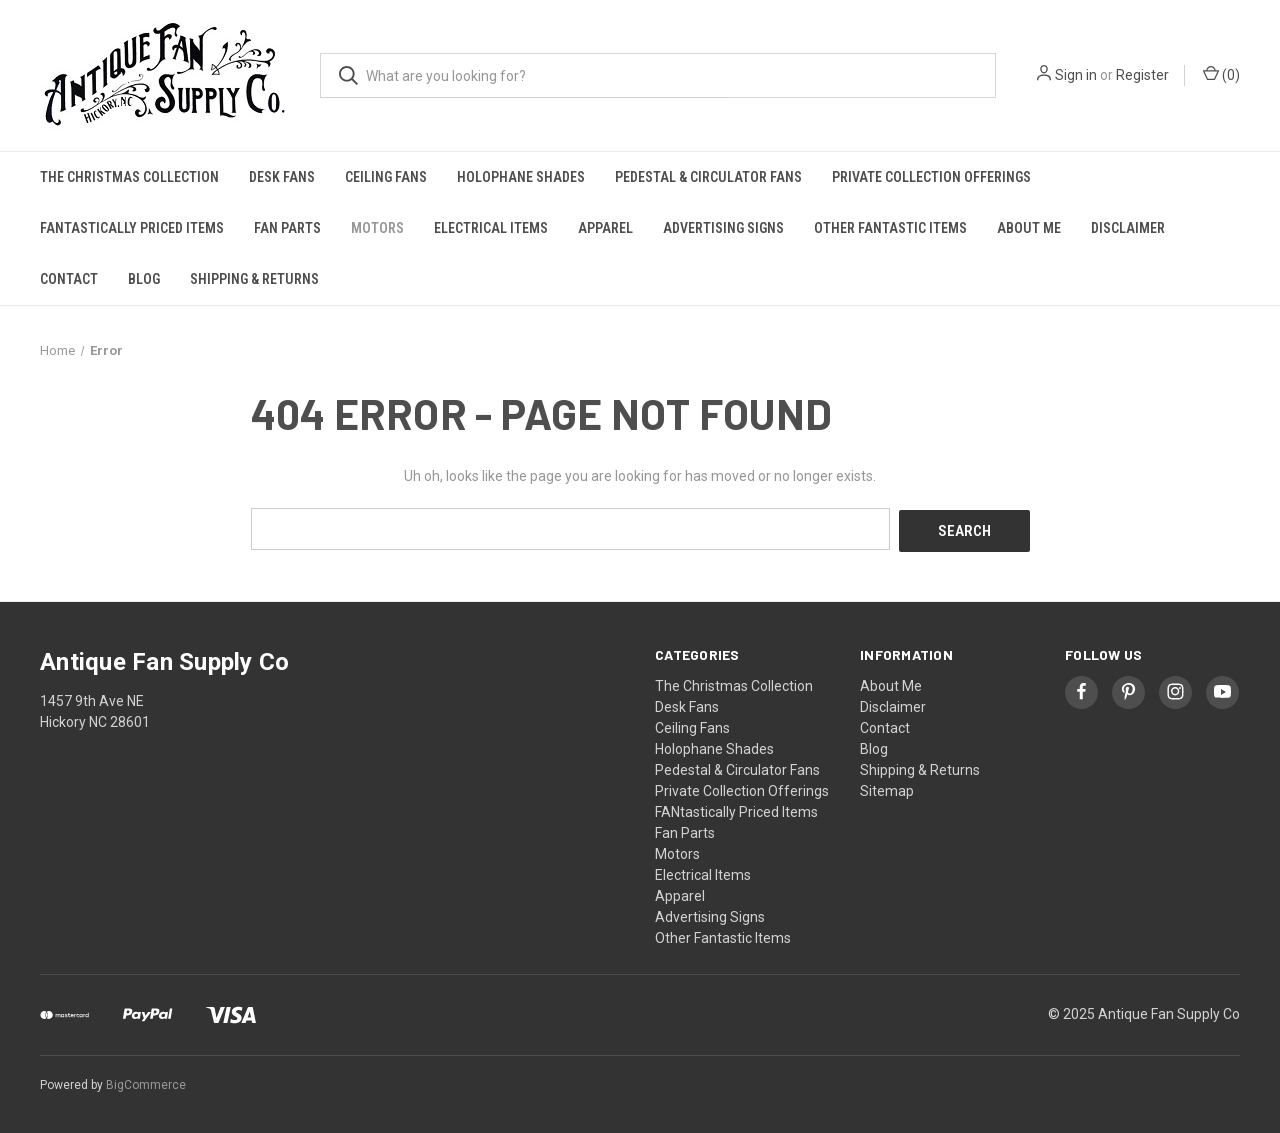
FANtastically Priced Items (132, 228)
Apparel (605, 228)
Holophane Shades (521, 177)
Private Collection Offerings (931, 177)
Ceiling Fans (386, 177)
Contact (69, 279)
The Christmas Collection (129, 177)
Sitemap (887, 788)
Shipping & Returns (254, 279)
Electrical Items (491, 228)
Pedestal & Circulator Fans (708, 177)
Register (1142, 75)
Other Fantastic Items (890, 228)
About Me (1029, 228)
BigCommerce (146, 1082)
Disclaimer (1128, 228)
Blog (144, 279)
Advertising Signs (723, 228)
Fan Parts (287, 228)
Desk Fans (282, 177)
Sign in (1076, 75)
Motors (377, 228)
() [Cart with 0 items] (1221, 74)
